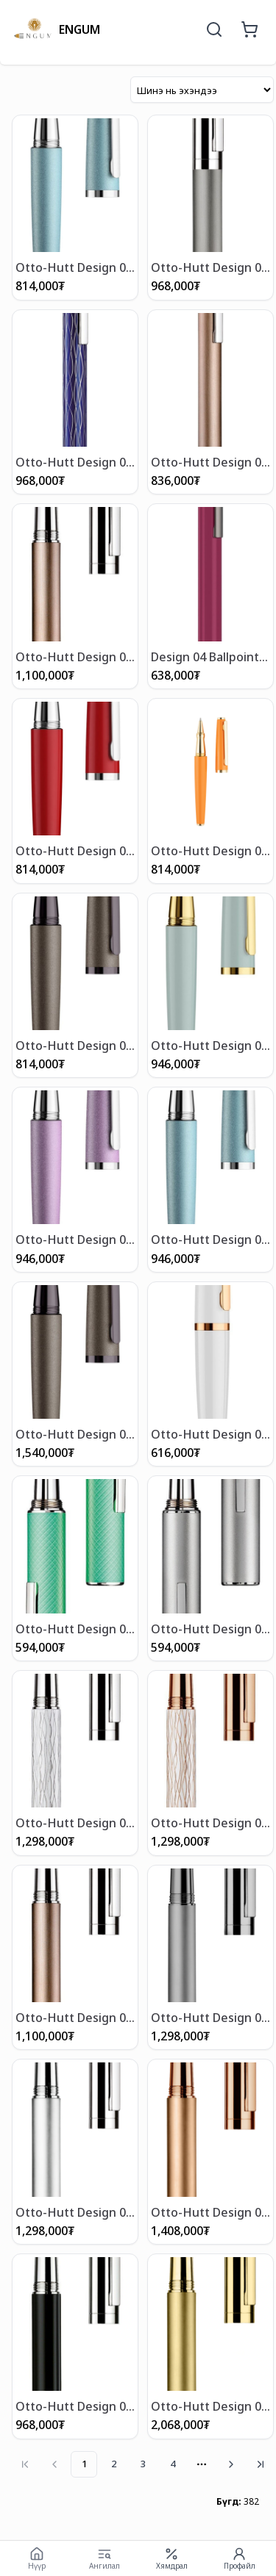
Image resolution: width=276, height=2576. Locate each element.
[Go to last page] (260, 2464)
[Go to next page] (231, 2464)
